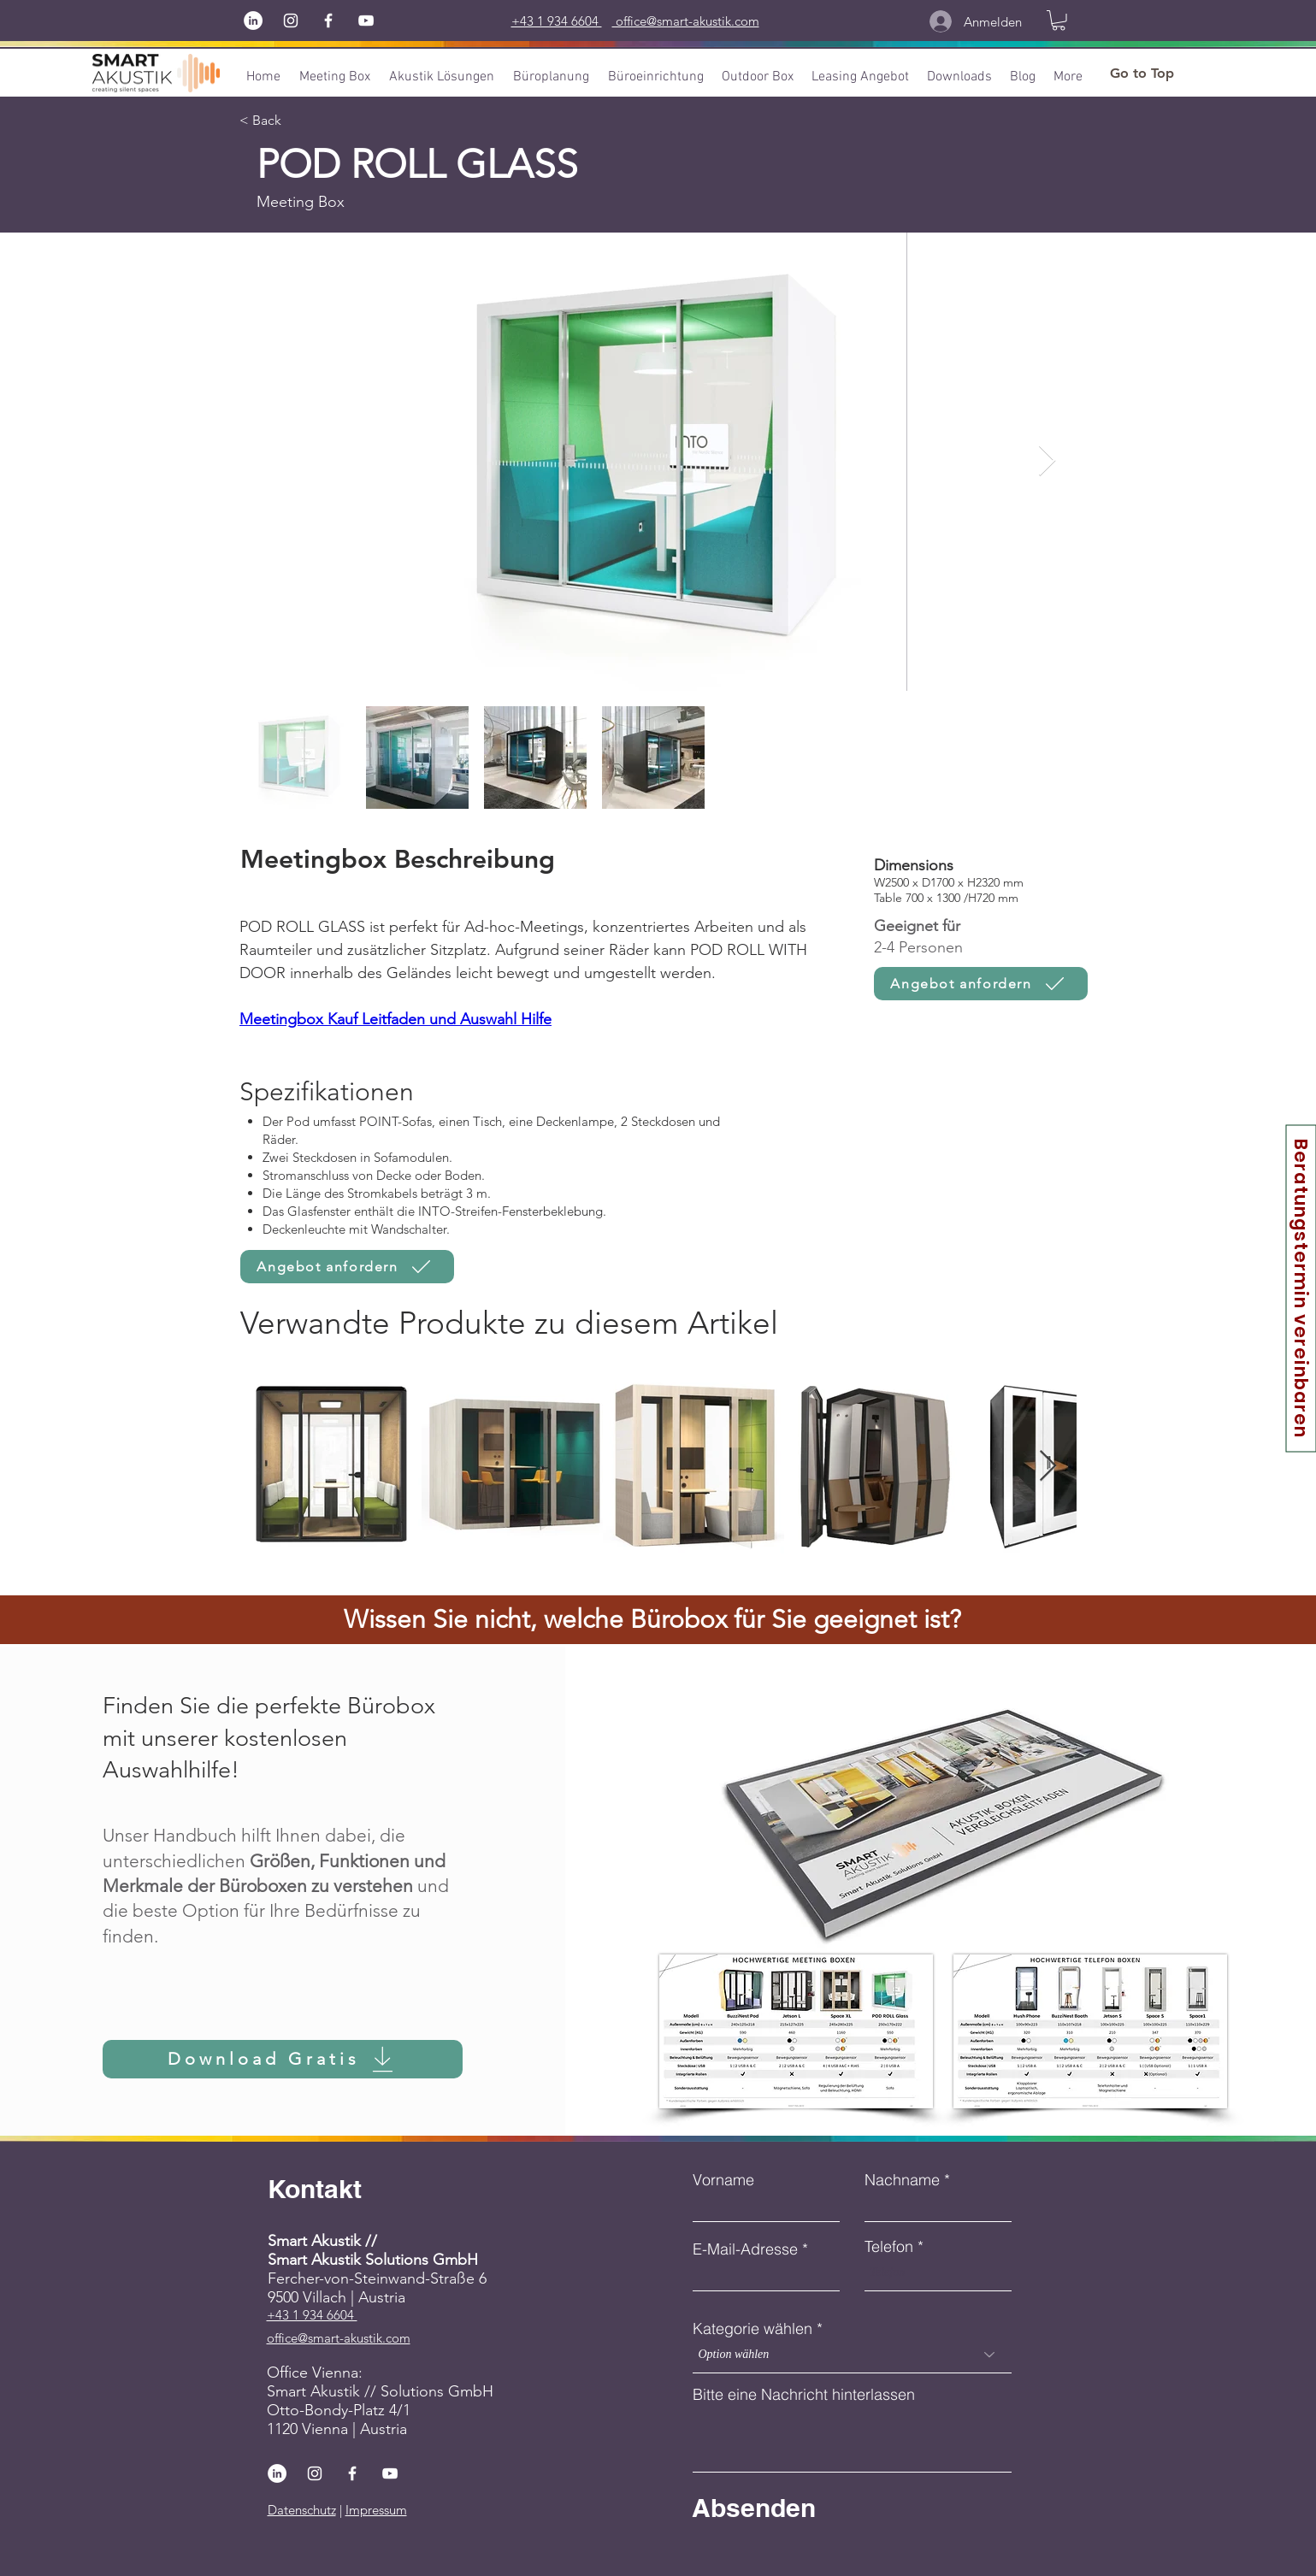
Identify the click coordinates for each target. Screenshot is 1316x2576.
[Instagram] (290, 20)
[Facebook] (328, 20)
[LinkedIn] (253, 20)
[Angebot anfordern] (981, 983)
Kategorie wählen (752, 2329)
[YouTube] (366, 20)
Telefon (889, 2247)
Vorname (723, 2180)
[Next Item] (1047, 461)
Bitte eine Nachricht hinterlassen (804, 2394)
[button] (1059, 20)
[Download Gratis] (283, 2059)
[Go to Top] (1142, 73)
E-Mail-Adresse (745, 2249)
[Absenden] (816, 2508)
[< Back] (272, 120)
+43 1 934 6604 (312, 2315)
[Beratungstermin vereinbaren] (1300, 1288)
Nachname (902, 2180)
